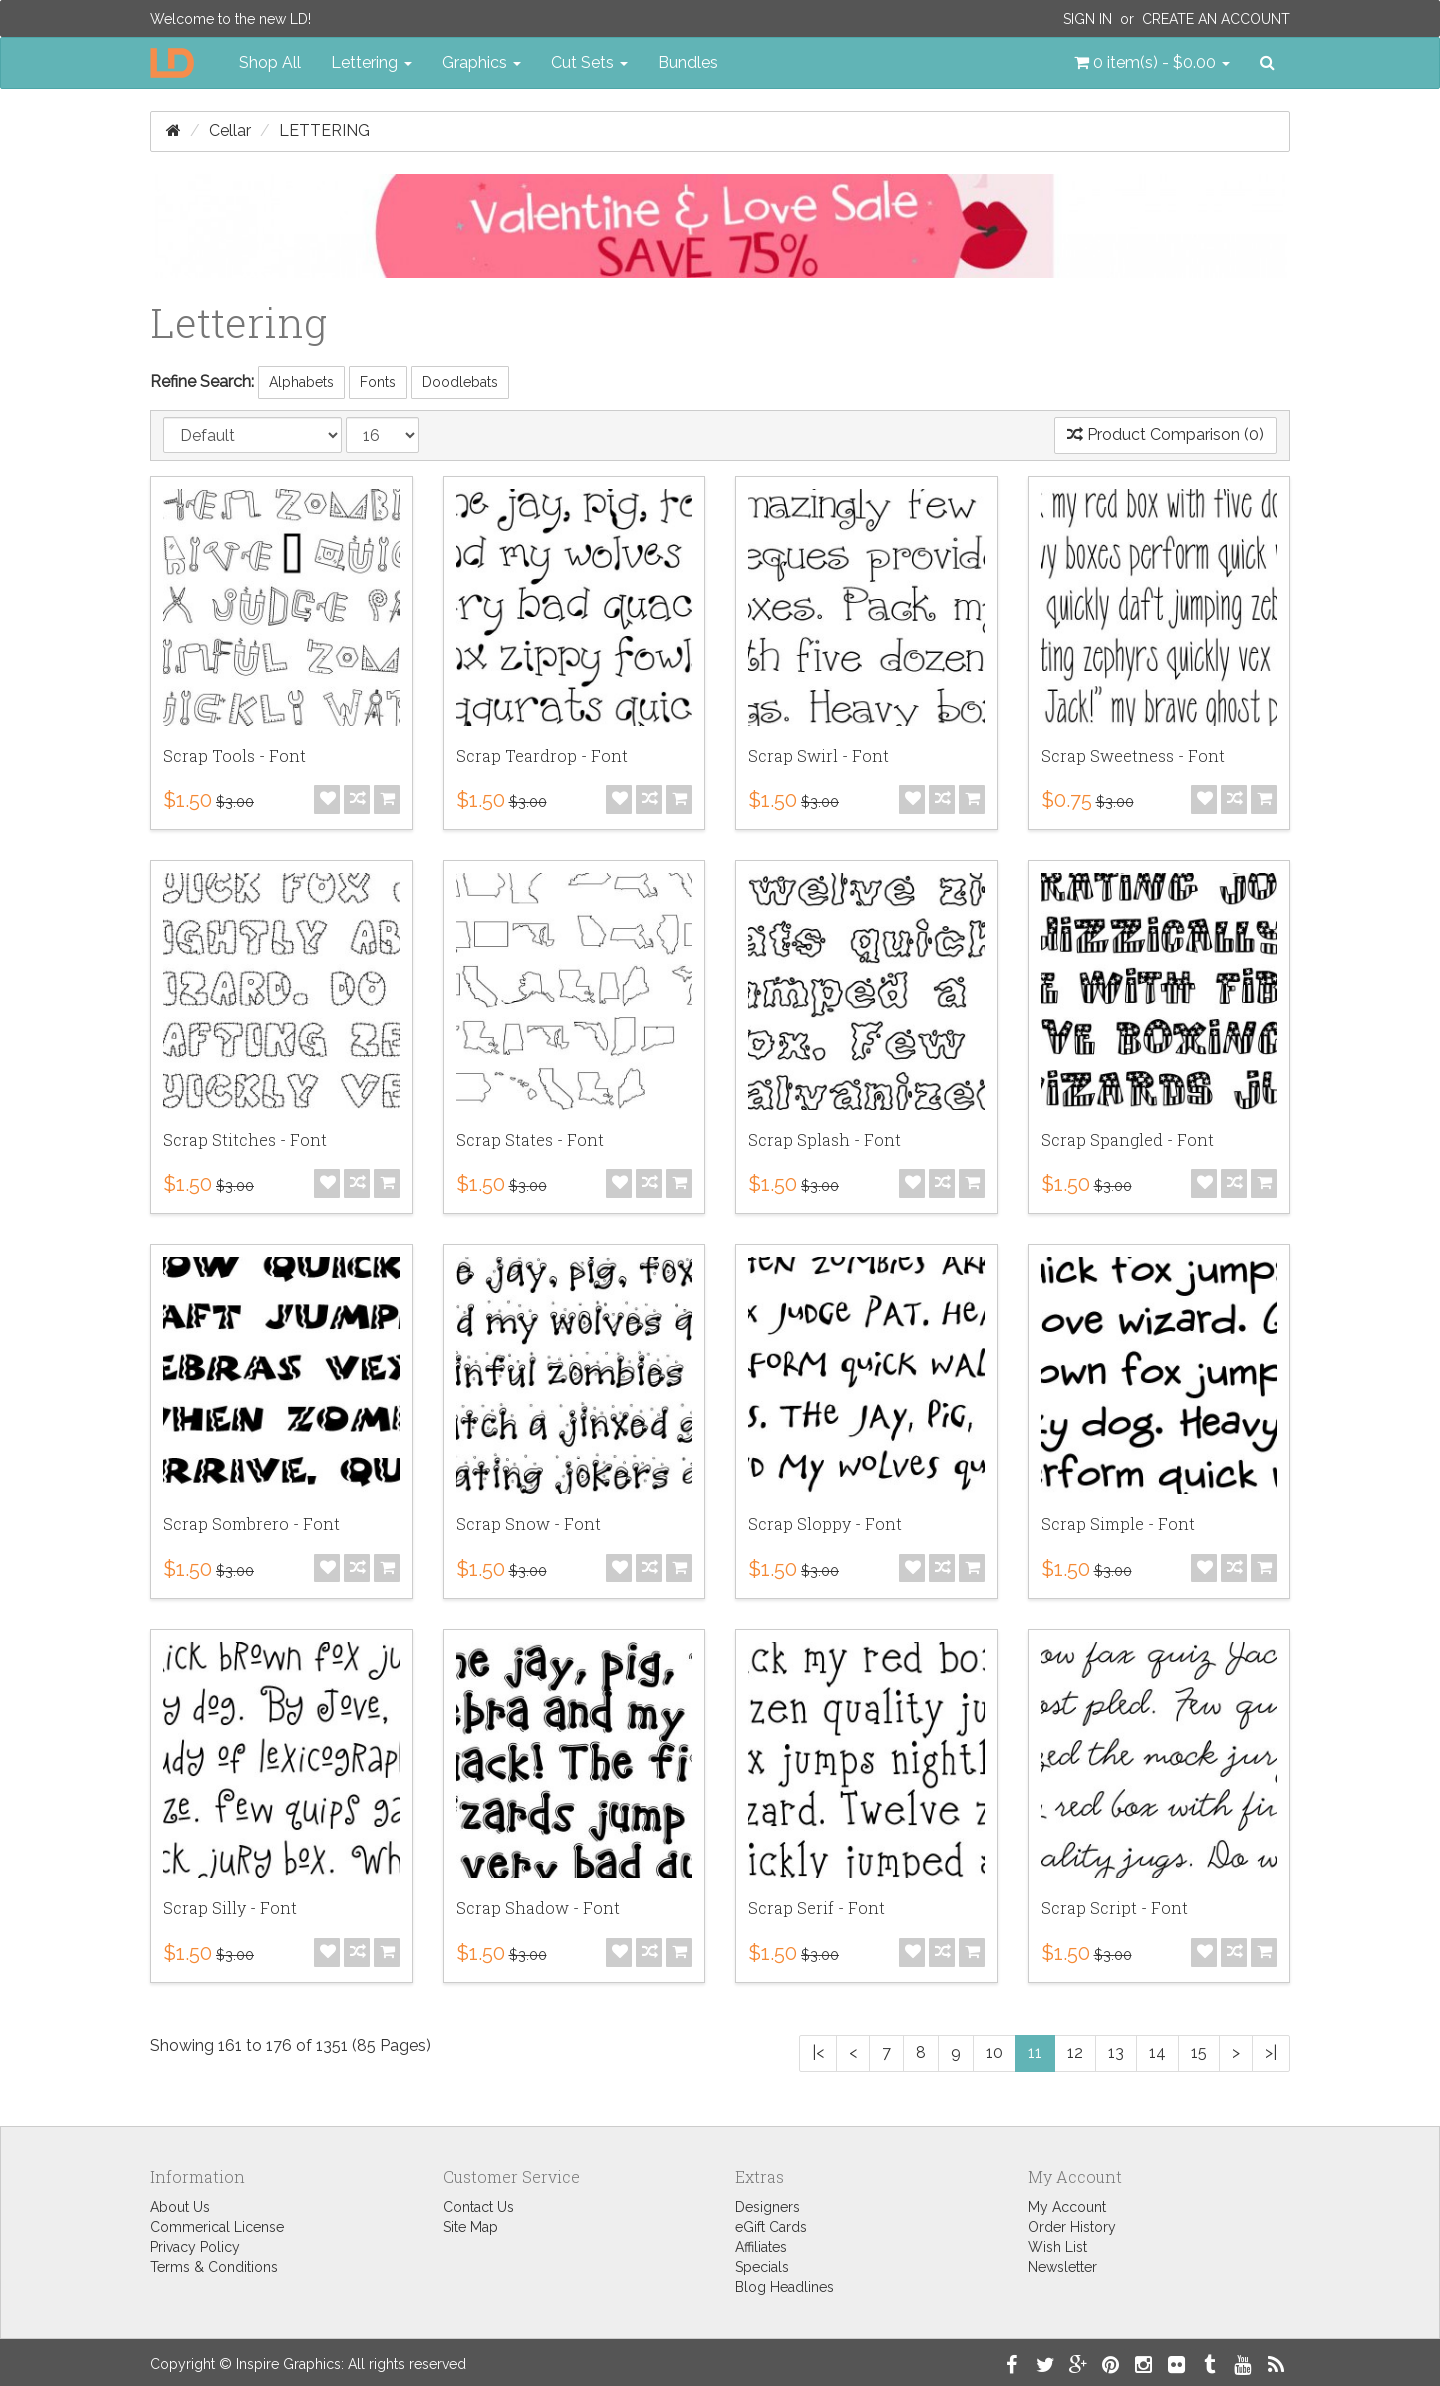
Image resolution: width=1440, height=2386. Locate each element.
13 (1116, 2052)
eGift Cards (771, 2227)
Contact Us (478, 2207)
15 (1199, 2052)
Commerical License (217, 2227)
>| (1271, 2052)
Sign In (1087, 19)
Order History (1072, 2227)
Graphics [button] (481, 62)
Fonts (378, 382)
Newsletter (1062, 2267)
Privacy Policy (195, 2247)
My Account (1067, 2207)
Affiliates (761, 2247)
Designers (767, 2207)
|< (818, 2052)
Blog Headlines (784, 2287)
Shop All (270, 62)
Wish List (1057, 2247)
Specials (762, 2267)
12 (1075, 2052)
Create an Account (1216, 19)
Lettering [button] (371, 62)
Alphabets (301, 382)
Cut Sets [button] (589, 62)
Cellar (230, 130)
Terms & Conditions (214, 2267)
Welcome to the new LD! (230, 19)
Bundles (688, 62)
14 (1157, 2052)
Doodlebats (460, 382)
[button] (1152, 63)
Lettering (324, 130)
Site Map (470, 2227)
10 (994, 2052)
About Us (180, 2207)
